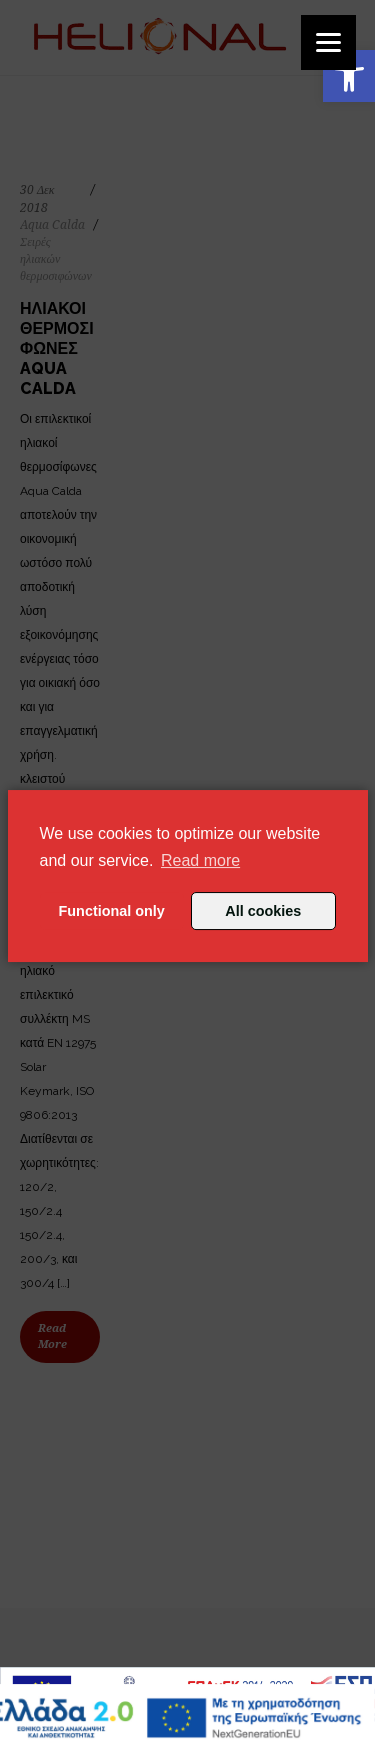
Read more (200, 860)
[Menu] (328, 42)
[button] (349, 76)
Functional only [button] (112, 911)
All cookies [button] (263, 911)
